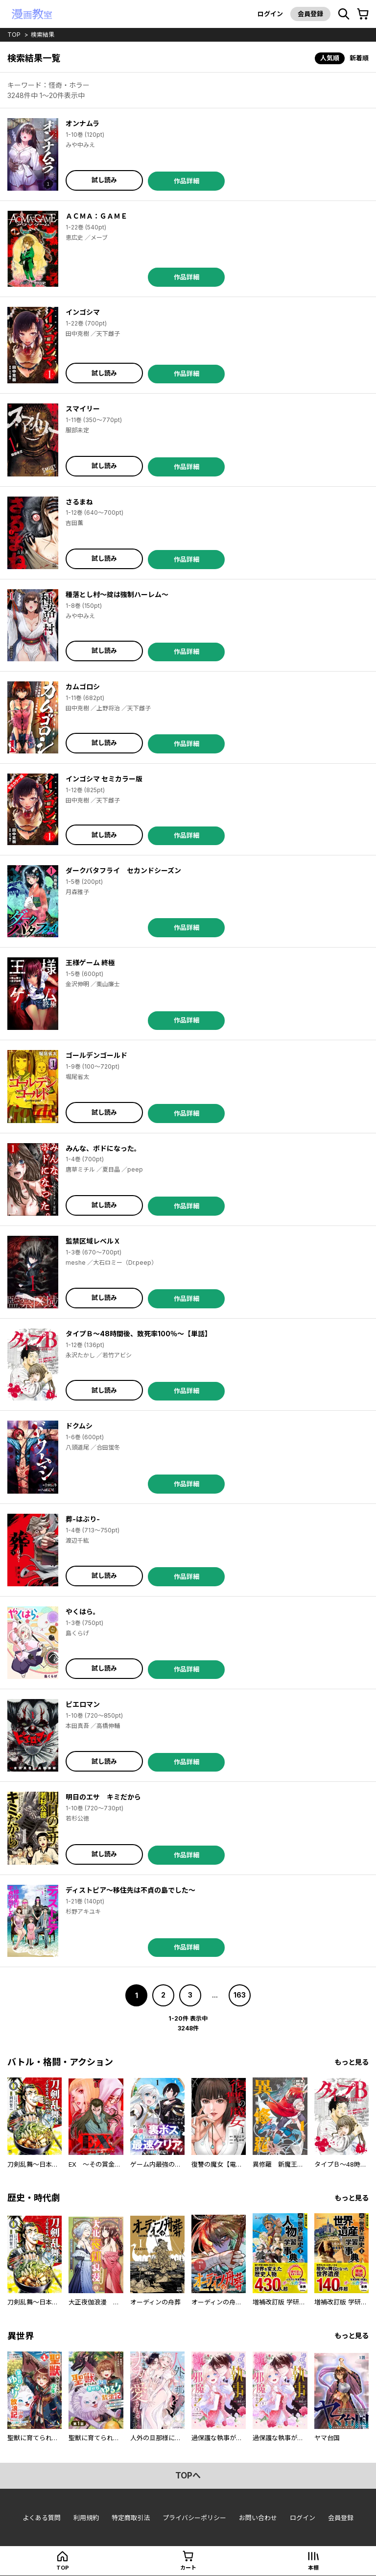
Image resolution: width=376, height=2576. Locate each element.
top (14, 34)
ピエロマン (83, 1704)
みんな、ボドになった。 (103, 1148)
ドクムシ (79, 1426)
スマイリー (83, 408)
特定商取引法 (131, 2518)
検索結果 (42, 34)
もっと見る (351, 2062)
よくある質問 (42, 2518)
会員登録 (310, 14)
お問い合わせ (258, 2518)
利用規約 (86, 2518)
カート (188, 2567)
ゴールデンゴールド (96, 1055)
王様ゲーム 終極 (90, 962)
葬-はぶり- (83, 1519)
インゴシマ (83, 312)
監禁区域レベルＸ (93, 1241)
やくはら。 (83, 1611)
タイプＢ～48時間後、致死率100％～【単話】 (139, 1333)
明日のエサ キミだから (103, 1797)
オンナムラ (82, 123)
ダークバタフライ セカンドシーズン (123, 870)
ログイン (270, 14)
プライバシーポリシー (194, 2518)
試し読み (104, 180)
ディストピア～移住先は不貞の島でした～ (130, 1890)
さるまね (79, 502)
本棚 (313, 2567)
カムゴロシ (83, 686)
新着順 (359, 58)
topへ (188, 2475)
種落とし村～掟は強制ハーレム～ (117, 594)
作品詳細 (186, 181)
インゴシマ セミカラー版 (104, 779)
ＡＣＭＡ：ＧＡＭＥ (96, 216)
